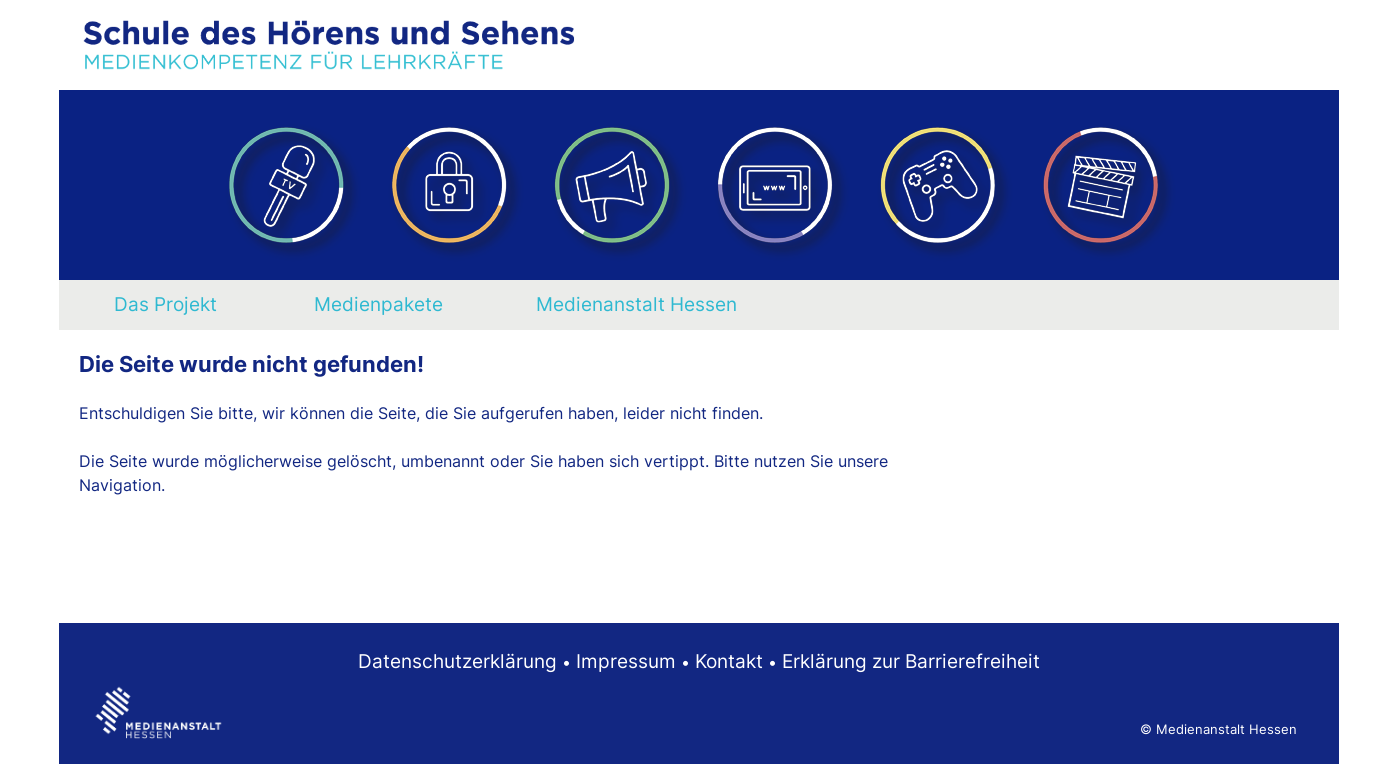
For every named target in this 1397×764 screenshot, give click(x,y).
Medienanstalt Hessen (636, 304)
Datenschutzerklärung (457, 661)
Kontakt (729, 661)
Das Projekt (165, 304)
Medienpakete (378, 304)
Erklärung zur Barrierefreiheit (911, 661)
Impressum (626, 661)
